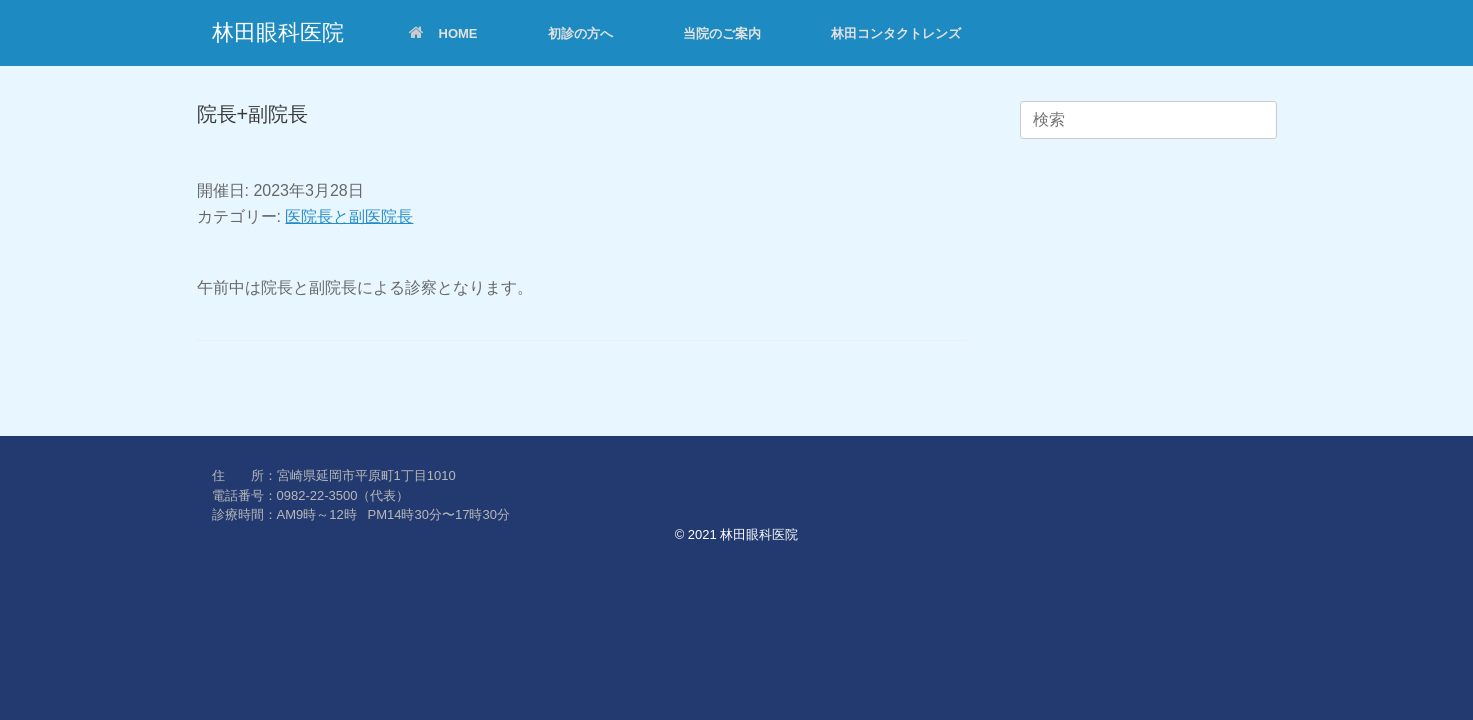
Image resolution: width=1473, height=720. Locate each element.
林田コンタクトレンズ (896, 33)
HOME (443, 33)
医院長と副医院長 (349, 216)
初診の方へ (580, 33)
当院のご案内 (722, 33)
